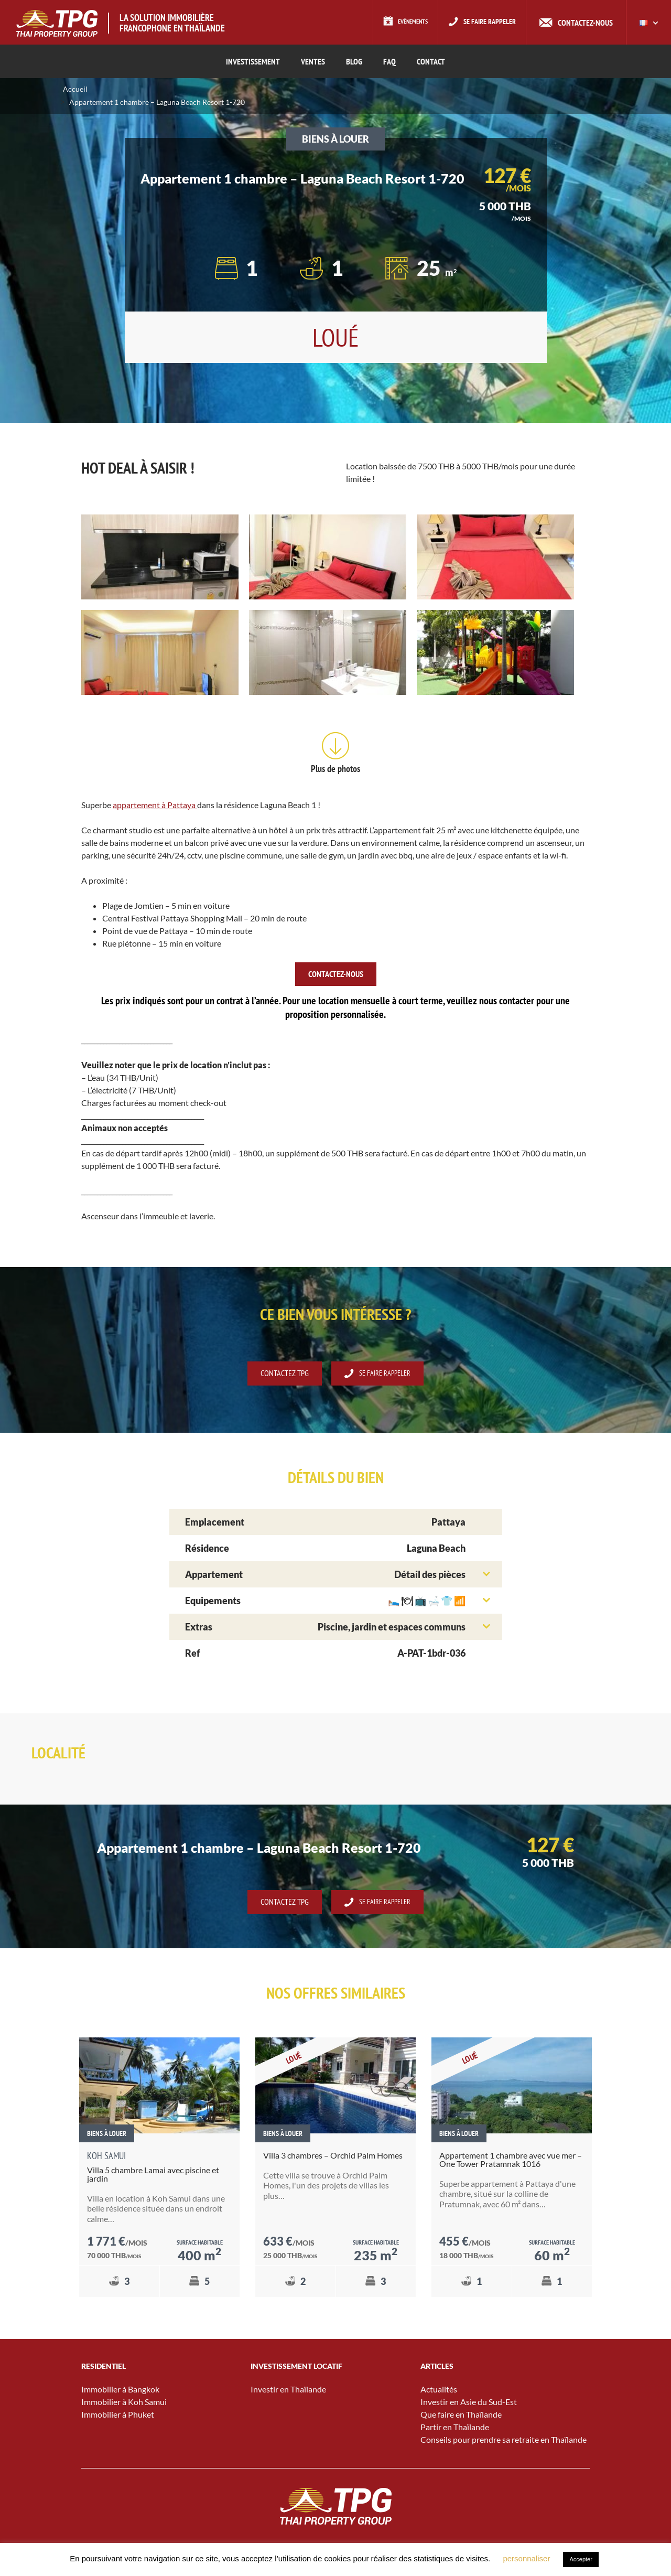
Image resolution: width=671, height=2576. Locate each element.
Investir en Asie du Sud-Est (468, 2402)
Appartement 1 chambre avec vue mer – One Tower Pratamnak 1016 (510, 2160)
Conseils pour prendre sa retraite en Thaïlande (503, 2440)
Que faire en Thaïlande (461, 2415)
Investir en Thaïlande (288, 2390)
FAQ (389, 61)
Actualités (438, 2390)
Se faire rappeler (485, 22)
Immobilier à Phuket (117, 2415)
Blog (354, 61)
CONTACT (431, 61)
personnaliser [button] (526, 2558)
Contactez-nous (585, 22)
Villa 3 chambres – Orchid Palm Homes (333, 2156)
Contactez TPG (280, 1374)
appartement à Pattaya (155, 805)
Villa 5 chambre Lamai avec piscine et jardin (153, 2175)
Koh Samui (106, 2157)
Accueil (75, 89)
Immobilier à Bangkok (120, 2390)
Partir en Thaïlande (454, 2427)
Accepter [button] (580, 2559)
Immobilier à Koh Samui (124, 2402)
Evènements (398, 22)
